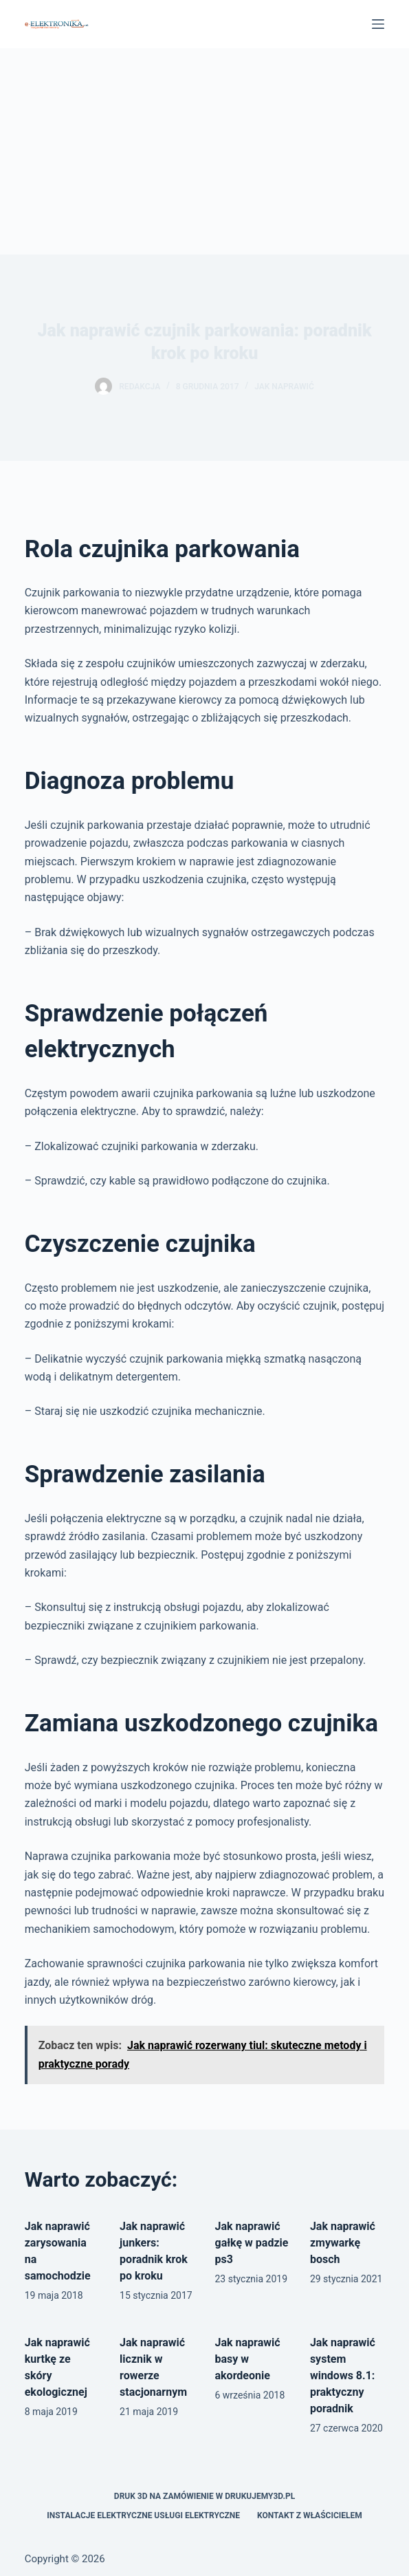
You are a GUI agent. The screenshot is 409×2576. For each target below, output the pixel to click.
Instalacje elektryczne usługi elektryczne (143, 2515)
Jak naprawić (284, 386)
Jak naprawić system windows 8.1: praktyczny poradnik (342, 2375)
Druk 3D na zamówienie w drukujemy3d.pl (204, 2496)
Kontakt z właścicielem (309, 2515)
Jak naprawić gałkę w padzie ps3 (252, 2243)
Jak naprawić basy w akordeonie (247, 2359)
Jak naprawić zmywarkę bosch (342, 2243)
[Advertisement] (204, 151)
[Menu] (378, 24)
